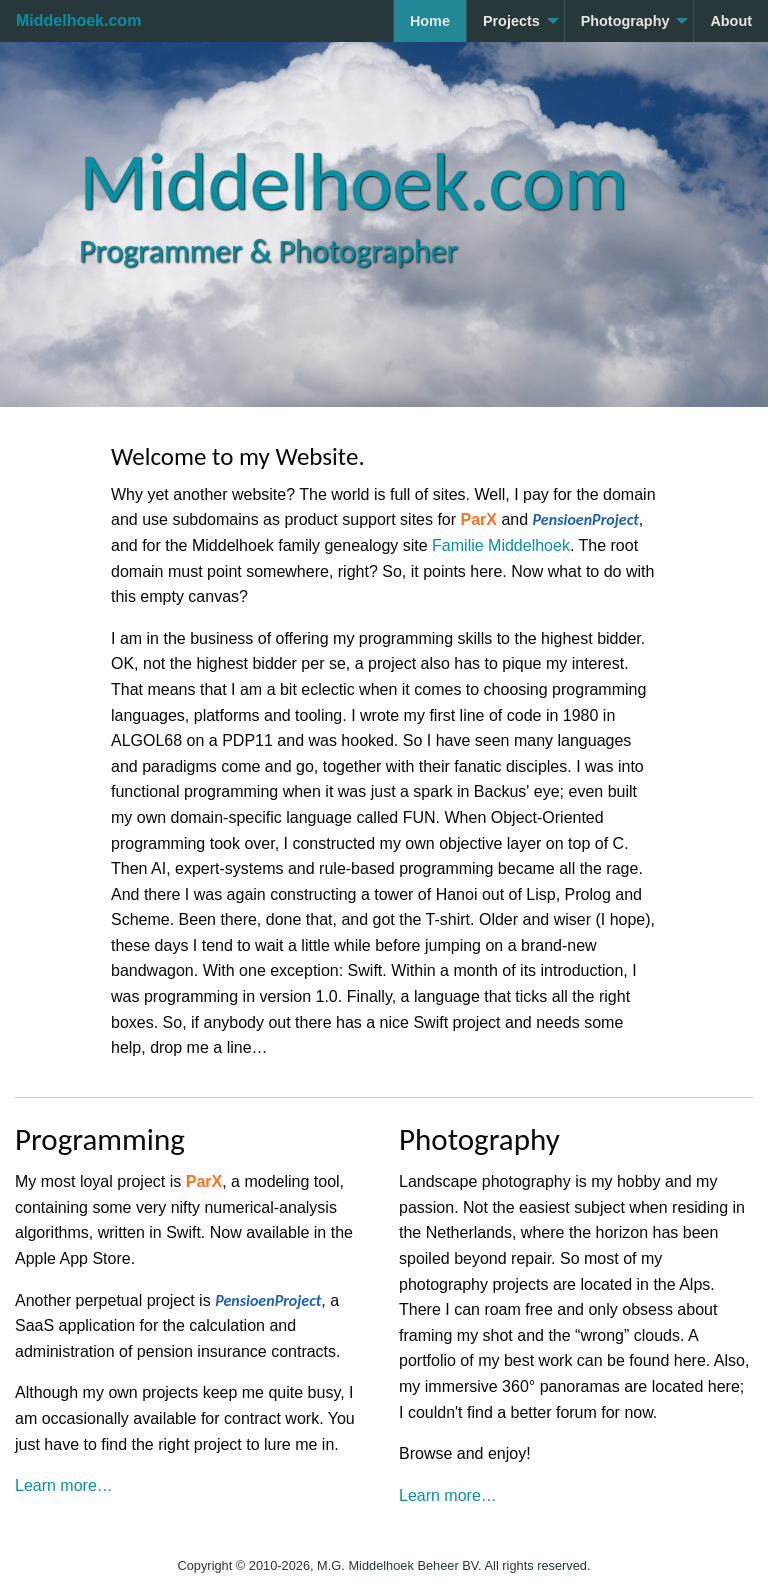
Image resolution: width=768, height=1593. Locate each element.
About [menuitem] (731, 21)
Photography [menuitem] (625, 21)
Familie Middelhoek (501, 545)
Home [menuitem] (430, 21)
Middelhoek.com (78, 20)
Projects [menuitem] (511, 21)
